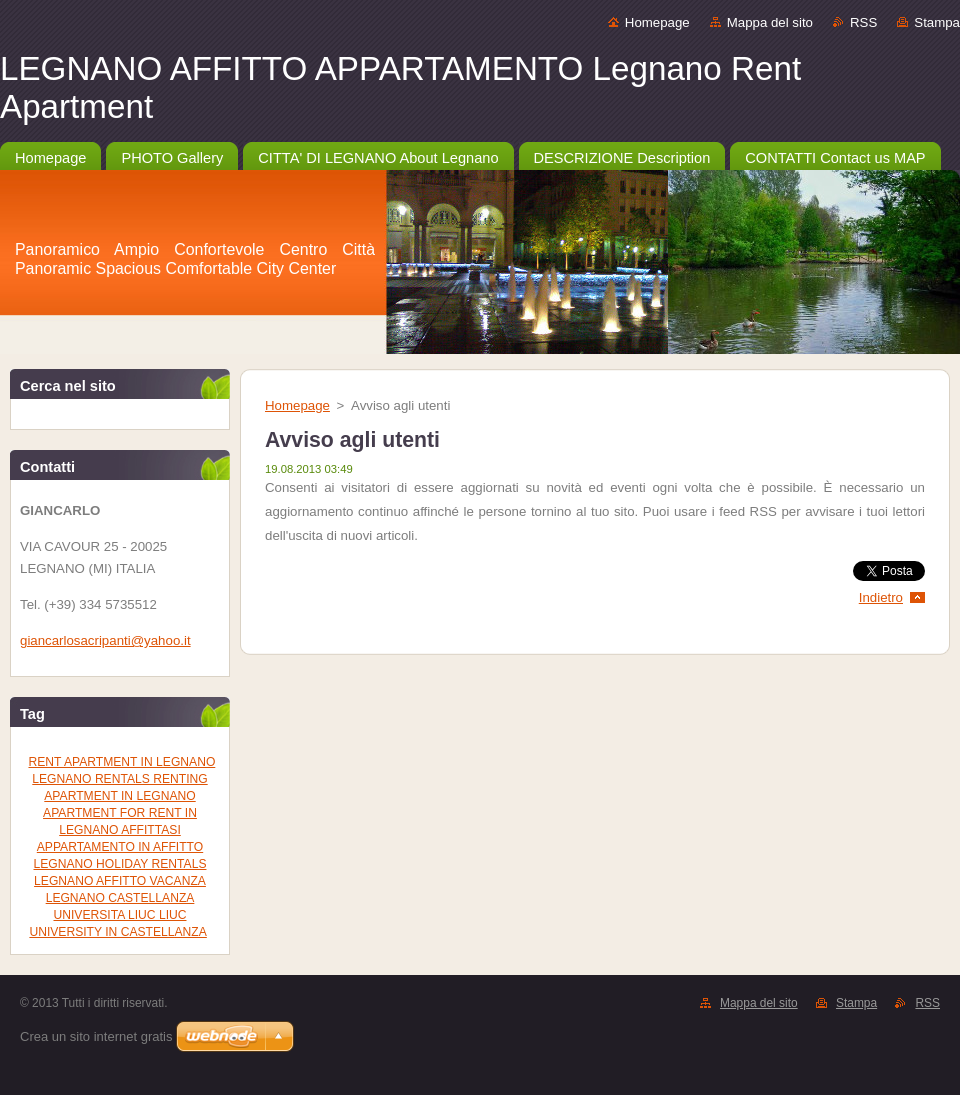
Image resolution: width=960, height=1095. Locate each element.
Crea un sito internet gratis (96, 1036)
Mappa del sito (770, 22)
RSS (863, 22)
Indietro (881, 597)
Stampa (937, 22)
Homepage (657, 22)
